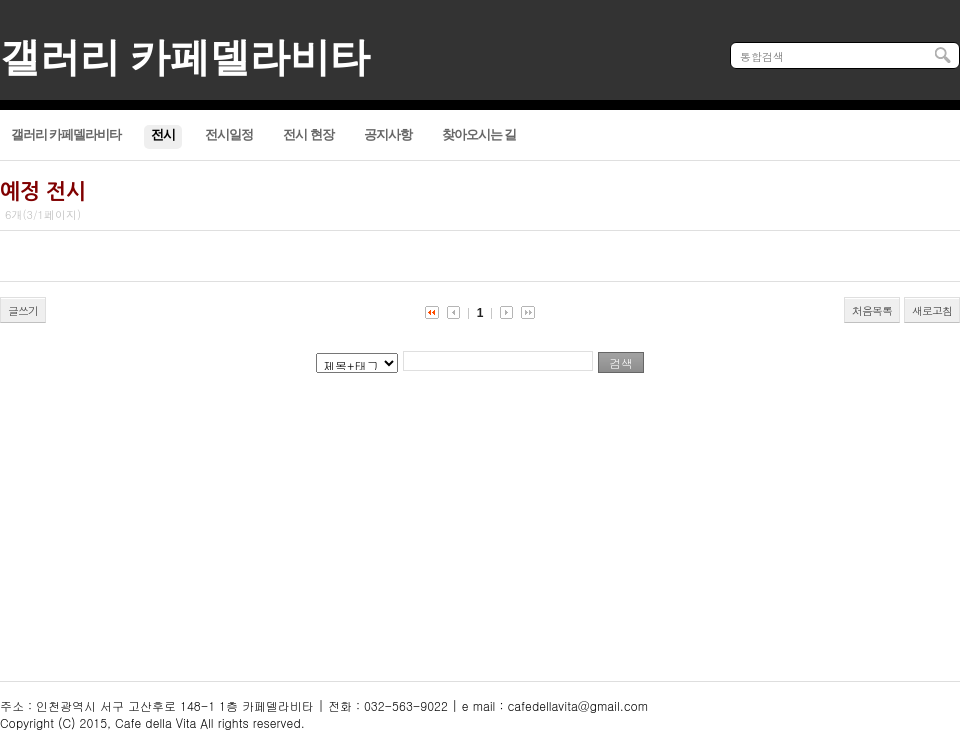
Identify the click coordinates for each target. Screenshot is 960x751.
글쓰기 (23, 310)
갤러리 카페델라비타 (185, 57)
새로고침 (932, 310)
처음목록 (872, 310)
